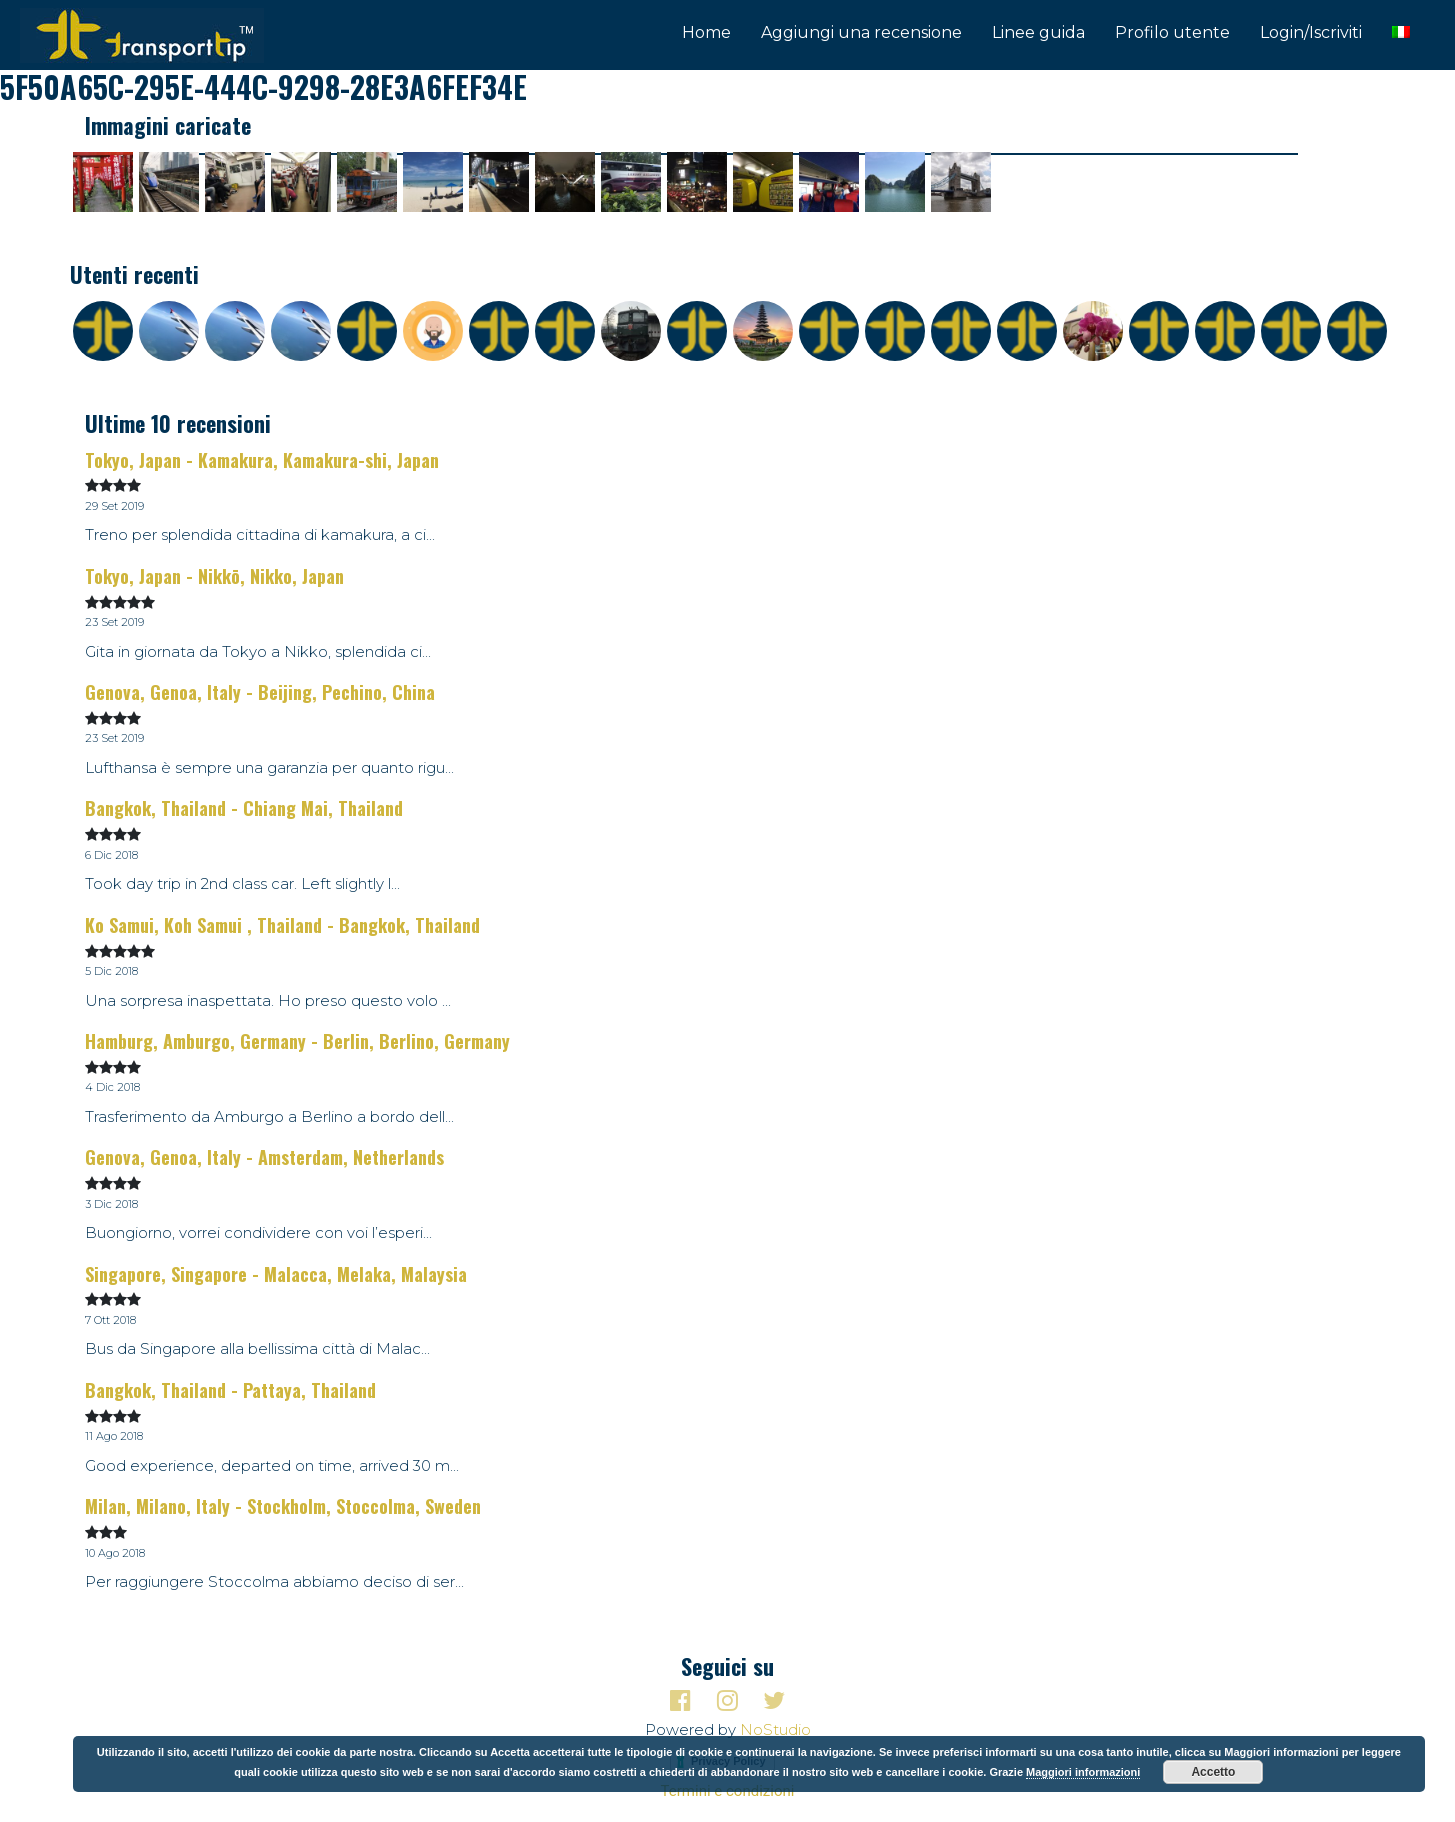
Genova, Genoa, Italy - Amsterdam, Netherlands (264, 1157)
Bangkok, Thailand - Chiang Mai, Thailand (244, 808)
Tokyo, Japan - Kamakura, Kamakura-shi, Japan (262, 460)
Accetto (1213, 1772)
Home (706, 32)
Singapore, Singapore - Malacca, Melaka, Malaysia (276, 1274)
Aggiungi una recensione (861, 32)
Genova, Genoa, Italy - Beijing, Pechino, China (260, 692)
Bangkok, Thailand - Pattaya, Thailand (230, 1390)
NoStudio (775, 1729)
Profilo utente (1172, 32)
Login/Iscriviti (1311, 32)
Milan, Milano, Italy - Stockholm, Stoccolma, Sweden (283, 1506)
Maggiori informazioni (1083, 1772)
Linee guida (1038, 32)
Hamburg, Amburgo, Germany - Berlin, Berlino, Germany (297, 1041)
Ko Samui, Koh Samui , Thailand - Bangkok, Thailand (282, 925)
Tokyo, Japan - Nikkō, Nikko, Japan (214, 576)
